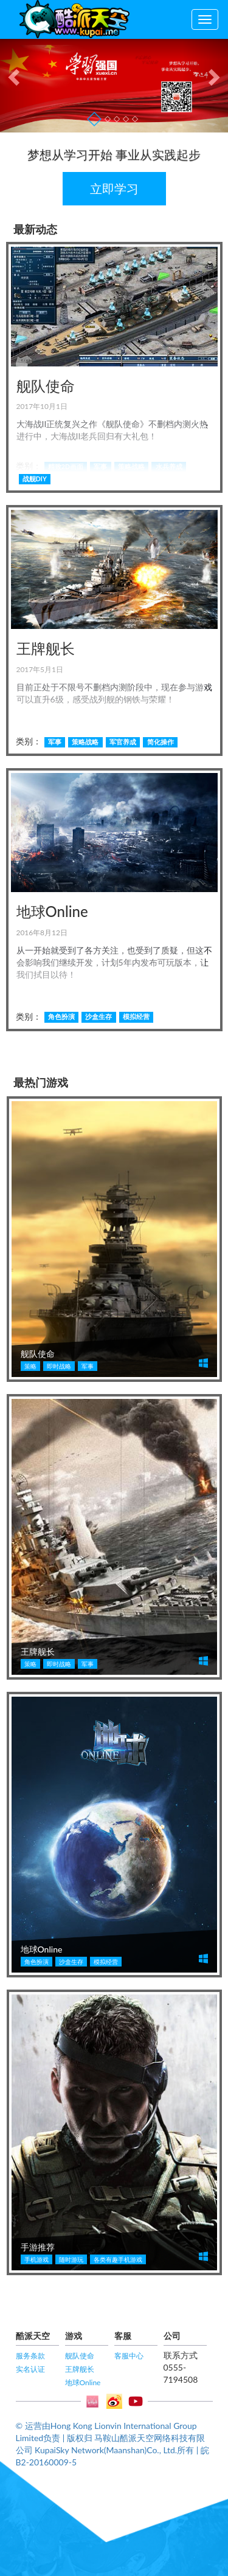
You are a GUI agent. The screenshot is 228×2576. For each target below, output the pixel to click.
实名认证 (30, 2369)
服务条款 (30, 2355)
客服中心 (128, 2355)
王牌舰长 (79, 2369)
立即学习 (114, 188)
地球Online (83, 2382)
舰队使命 (79, 2355)
